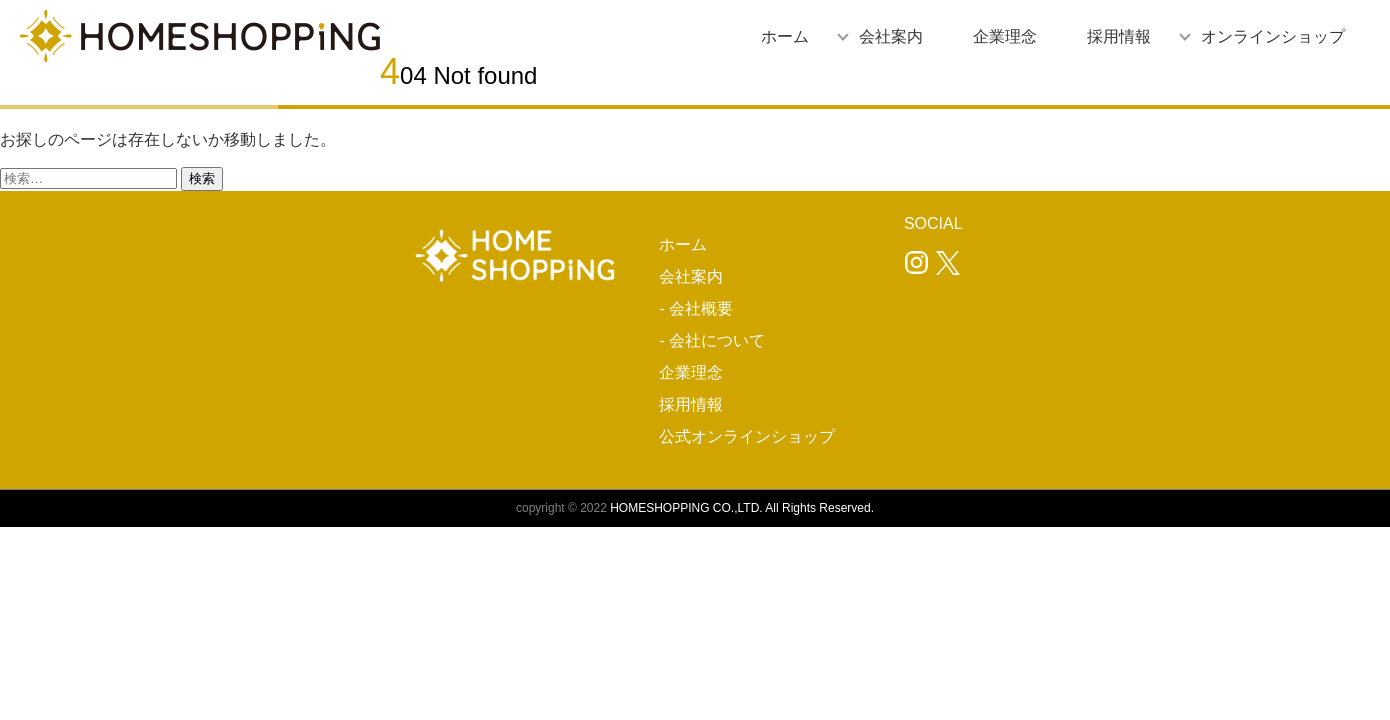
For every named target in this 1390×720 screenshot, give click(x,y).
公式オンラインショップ (747, 436)
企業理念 (1005, 36)
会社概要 (701, 308)
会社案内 (891, 36)
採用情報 (1119, 36)
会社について (717, 340)
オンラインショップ (1273, 36)
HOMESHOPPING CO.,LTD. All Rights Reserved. (742, 508)
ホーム (785, 36)
